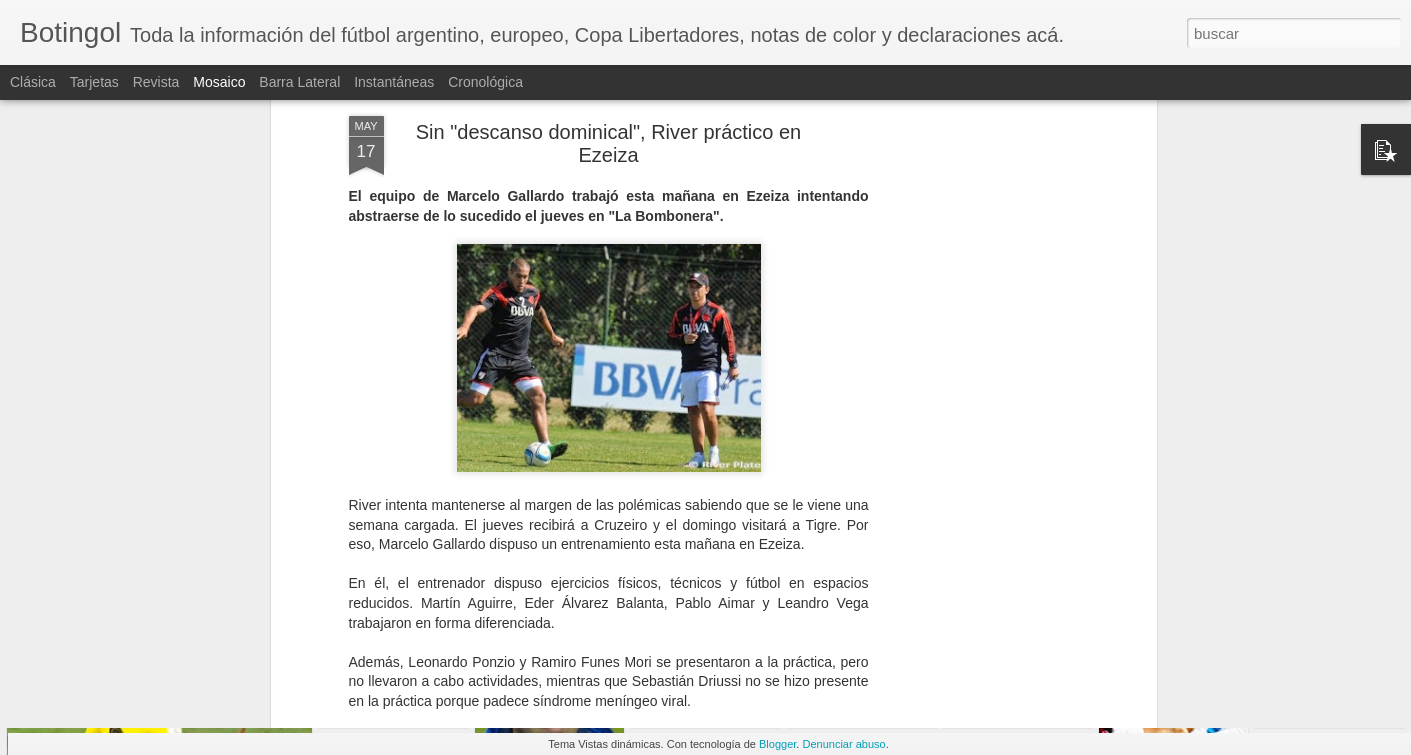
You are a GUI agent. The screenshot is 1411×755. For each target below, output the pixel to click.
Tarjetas (94, 82)
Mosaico (219, 82)
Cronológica (485, 82)
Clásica (33, 82)
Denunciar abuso (843, 744)
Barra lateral (299, 82)
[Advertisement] (979, 313)
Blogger (777, 744)
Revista (156, 82)
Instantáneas (394, 82)
